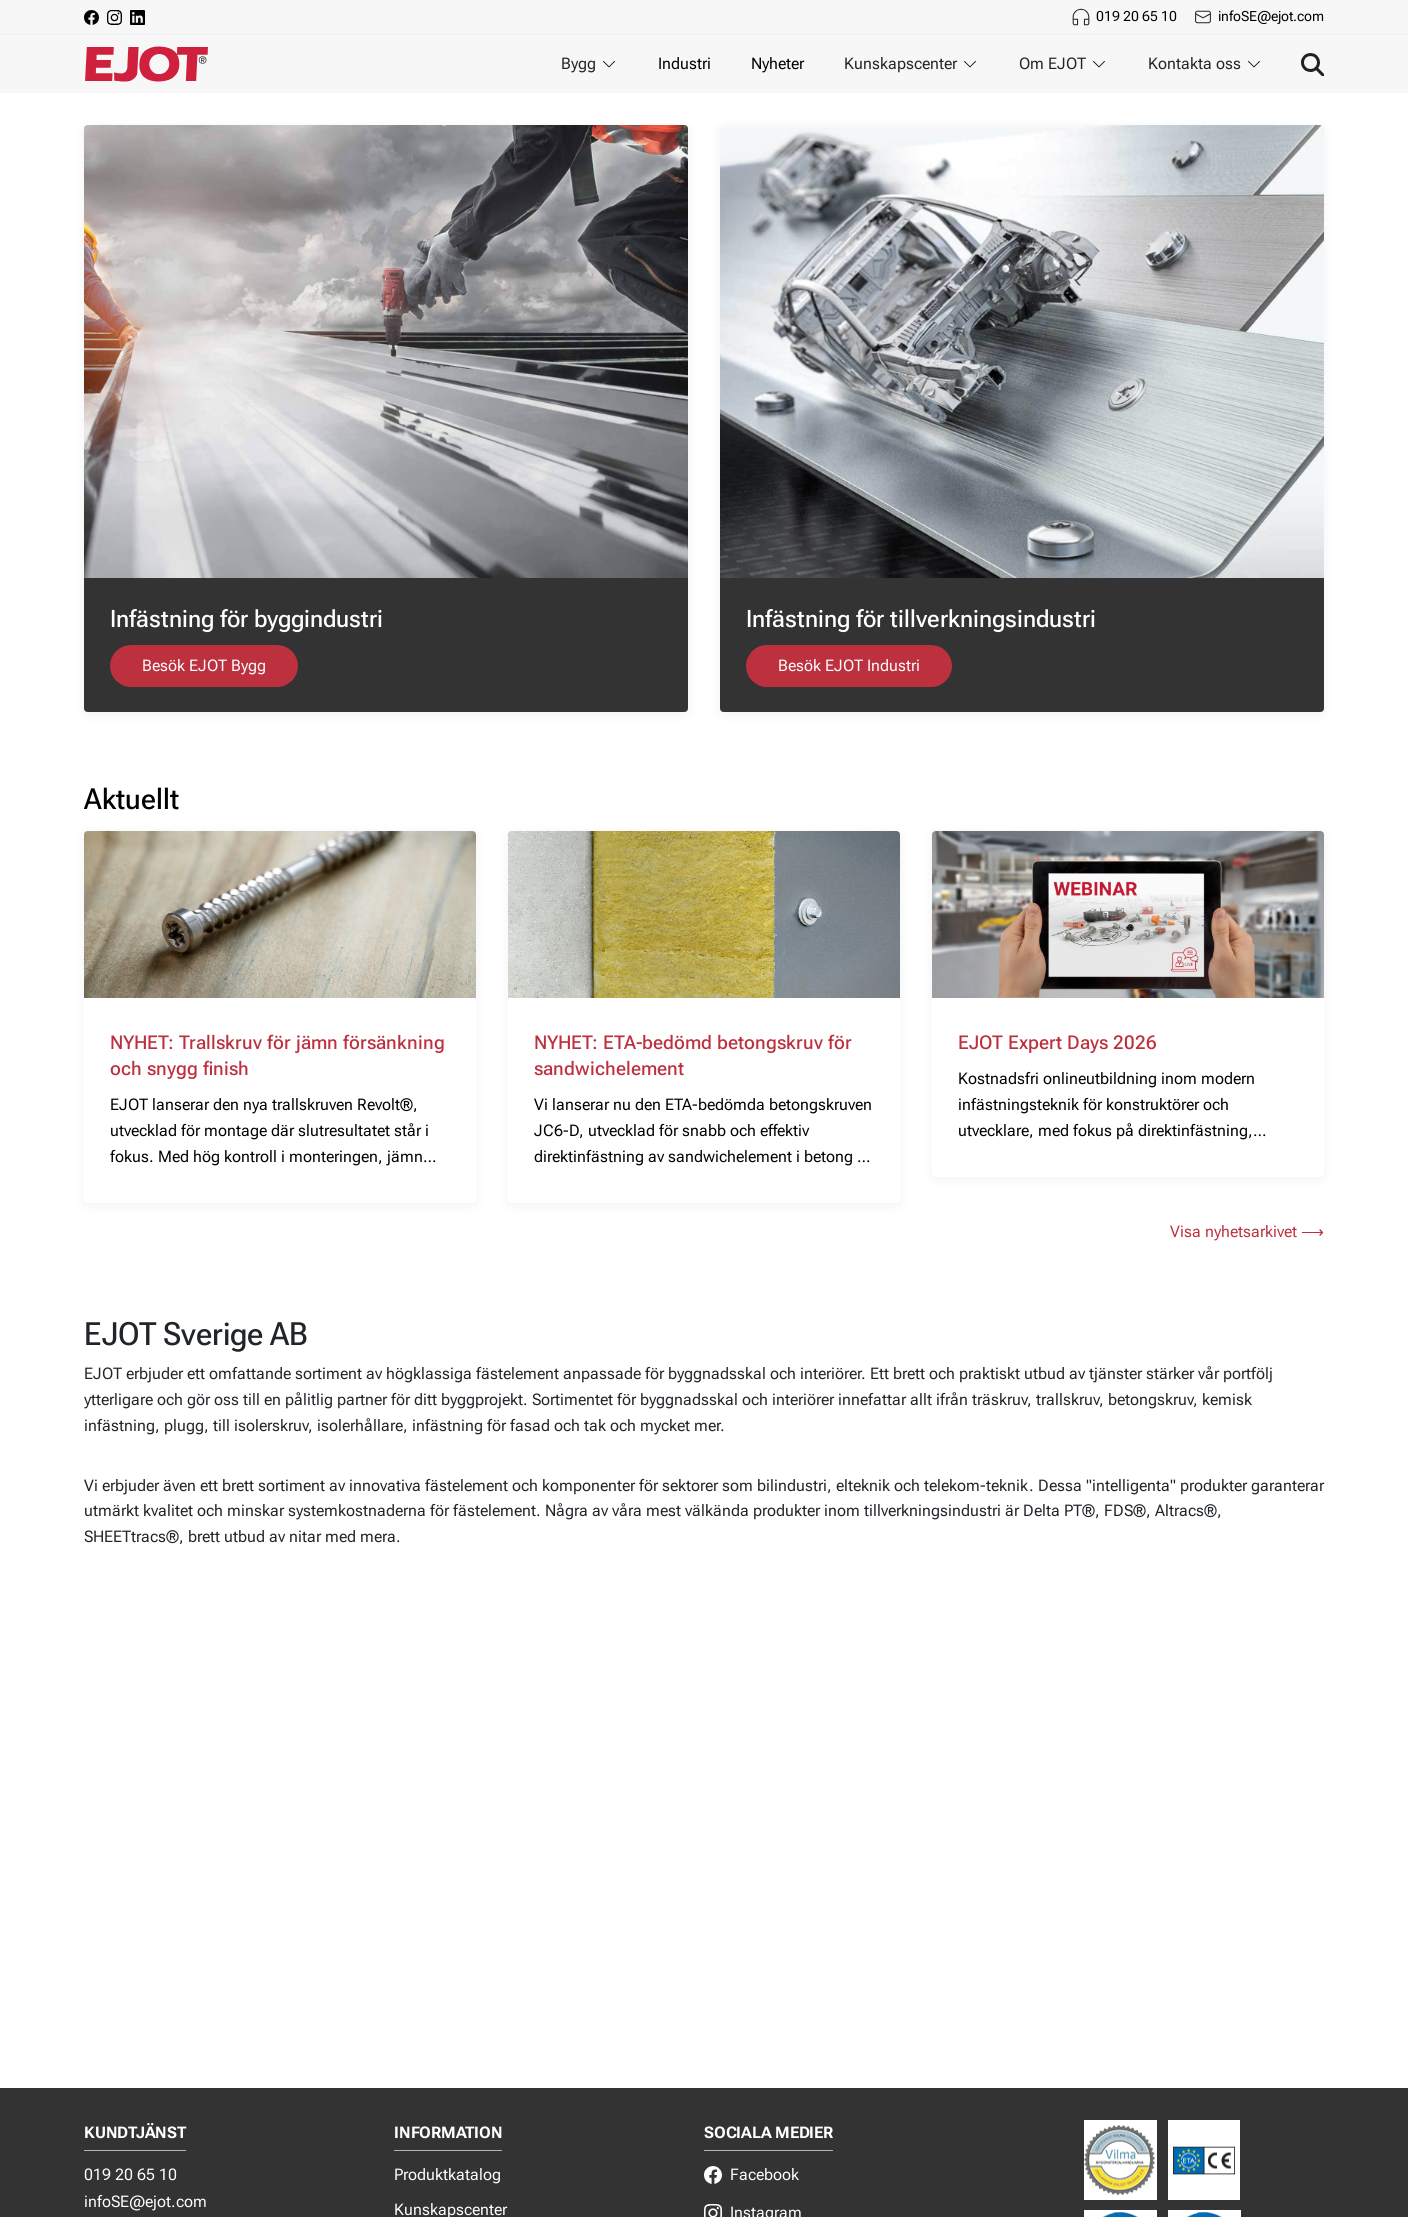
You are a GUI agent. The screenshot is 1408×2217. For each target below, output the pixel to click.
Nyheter (777, 63)
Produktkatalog (447, 2174)
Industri (684, 63)
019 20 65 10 (1136, 16)
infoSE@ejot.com (1271, 16)
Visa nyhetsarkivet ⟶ (1247, 1231)
